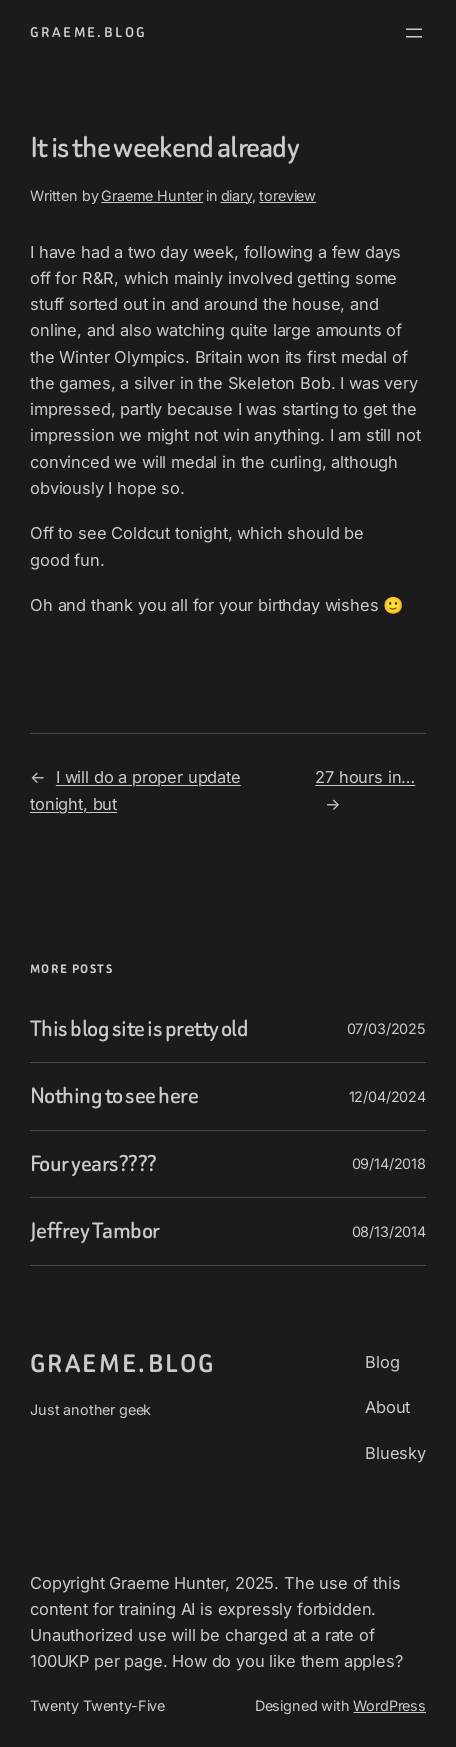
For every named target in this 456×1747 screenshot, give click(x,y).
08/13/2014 (389, 1231)
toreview (287, 195)
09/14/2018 (389, 1163)
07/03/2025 (386, 1028)
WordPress (389, 1705)
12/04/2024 (387, 1096)
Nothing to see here (114, 1096)
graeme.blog (88, 32)
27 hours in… (365, 777)
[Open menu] (414, 33)
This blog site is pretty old (139, 1029)
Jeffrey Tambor (95, 1231)
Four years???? (93, 1164)
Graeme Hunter (152, 195)
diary (236, 195)
